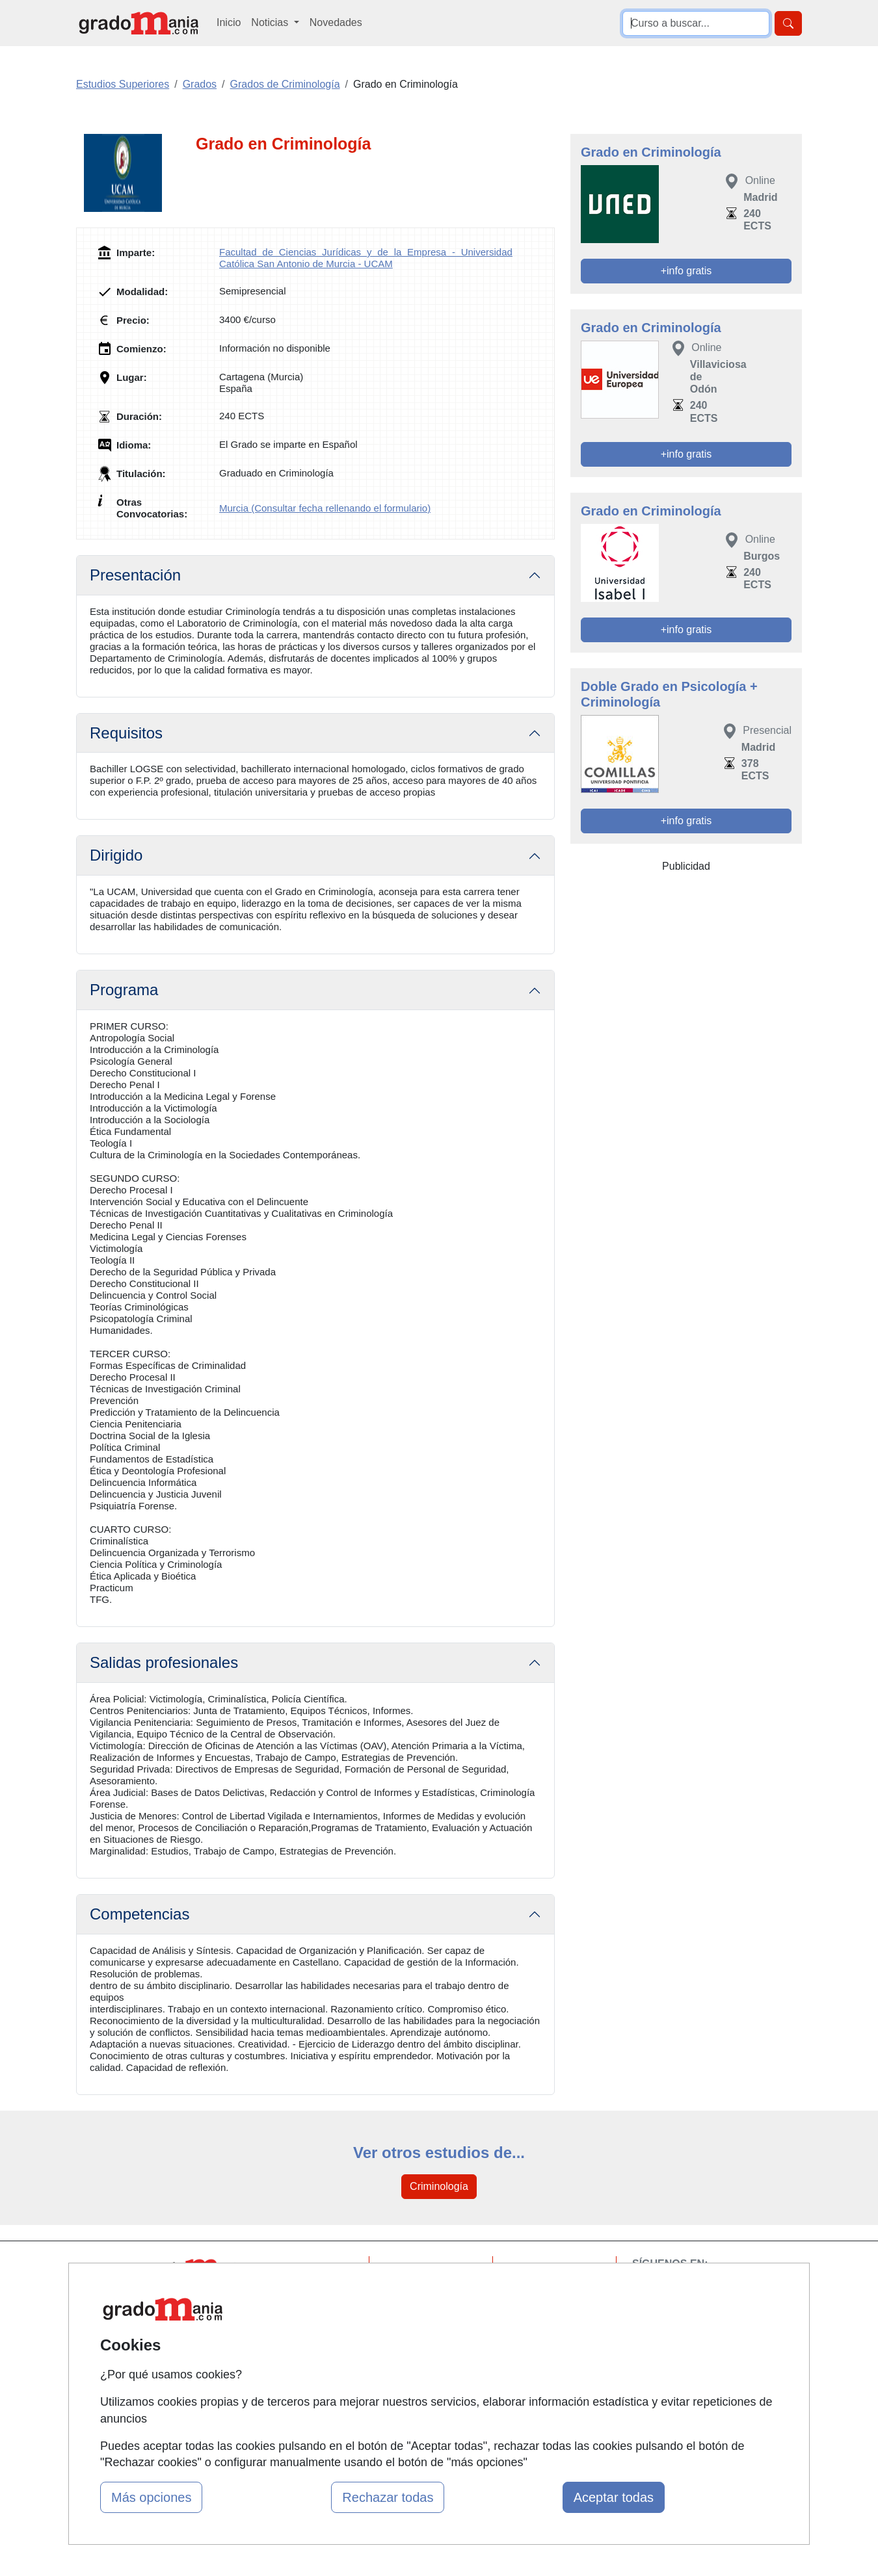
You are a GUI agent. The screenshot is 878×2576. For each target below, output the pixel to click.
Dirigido (116, 855)
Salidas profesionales (164, 1662)
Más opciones (151, 2497)
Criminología (439, 2186)
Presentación (135, 575)
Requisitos (126, 733)
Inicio (229, 22)
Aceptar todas (614, 2497)
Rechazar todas (387, 2497)
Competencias (139, 1914)
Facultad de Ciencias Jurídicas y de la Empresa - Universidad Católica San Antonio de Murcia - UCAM (365, 257)
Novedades (336, 22)
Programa (124, 989)
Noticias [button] (271, 22)
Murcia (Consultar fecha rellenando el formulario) (325, 508)
